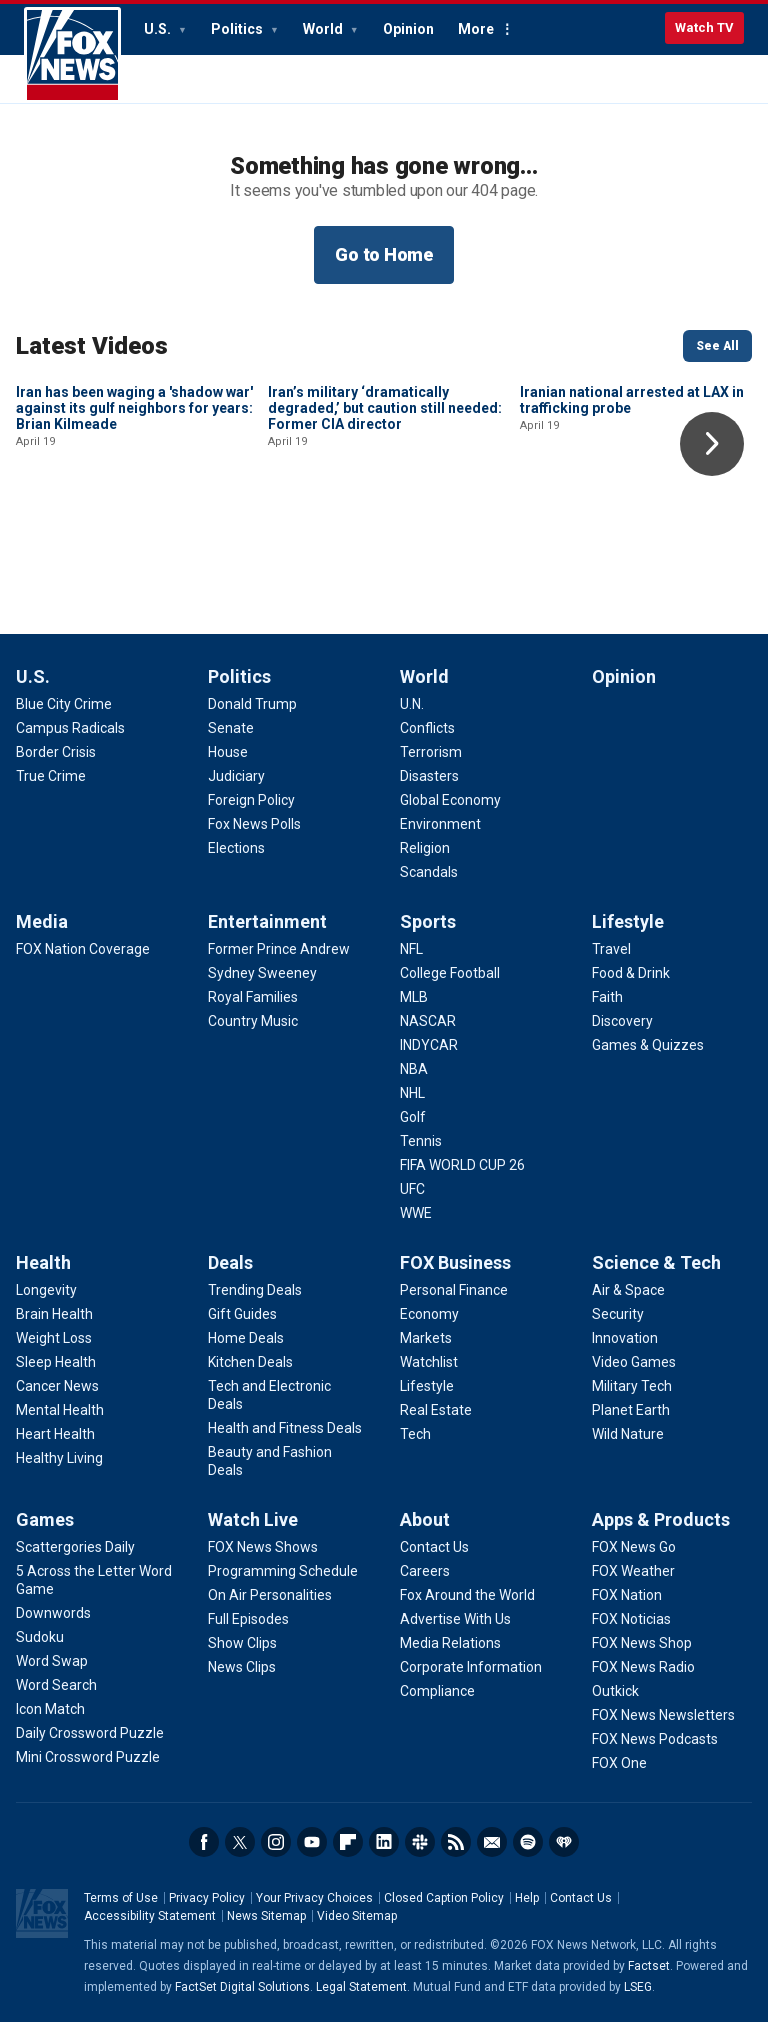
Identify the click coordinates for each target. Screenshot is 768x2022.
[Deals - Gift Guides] (242, 1314)
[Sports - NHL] (412, 1093)
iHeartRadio (564, 1842)
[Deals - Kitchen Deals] (250, 1362)
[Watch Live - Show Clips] (242, 1643)
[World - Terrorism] (431, 752)
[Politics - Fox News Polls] (254, 824)
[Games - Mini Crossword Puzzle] (88, 1757)
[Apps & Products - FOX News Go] (634, 1547)
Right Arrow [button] (712, 444)
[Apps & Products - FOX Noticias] (631, 1619)
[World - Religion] (425, 848)
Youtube (312, 1842)
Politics (238, 29)
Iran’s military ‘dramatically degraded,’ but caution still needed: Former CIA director (385, 543)
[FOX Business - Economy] (429, 1314)
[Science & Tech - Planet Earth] (631, 1410)
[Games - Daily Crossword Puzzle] (90, 1733)
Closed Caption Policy (444, 1898)
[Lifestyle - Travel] (611, 949)
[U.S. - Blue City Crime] (64, 704)
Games (45, 1519)
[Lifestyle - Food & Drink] (631, 973)
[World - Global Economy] (450, 800)
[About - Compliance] (437, 1691)
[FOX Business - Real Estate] (436, 1410)
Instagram (276, 1842)
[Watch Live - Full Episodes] (248, 1619)
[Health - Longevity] (46, 1290)
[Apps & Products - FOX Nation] (627, 1595)
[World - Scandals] (429, 872)
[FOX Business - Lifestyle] (427, 1386)
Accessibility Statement (150, 1916)
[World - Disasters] (429, 776)
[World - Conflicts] (427, 728)
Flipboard (348, 1842)
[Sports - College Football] (450, 973)
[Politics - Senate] (231, 728)
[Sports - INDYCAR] (429, 1045)
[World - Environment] (440, 824)
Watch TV (704, 27)
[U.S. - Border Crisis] (56, 752)
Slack (420, 1842)
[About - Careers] (425, 1571)
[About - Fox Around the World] (467, 1595)
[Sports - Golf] (413, 1117)
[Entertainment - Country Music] (253, 1021)
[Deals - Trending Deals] (255, 1290)
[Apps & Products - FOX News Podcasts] (655, 1739)
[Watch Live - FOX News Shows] (263, 1547)
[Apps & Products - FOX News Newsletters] (663, 1715)
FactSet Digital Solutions (242, 1987)
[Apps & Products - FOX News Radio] (643, 1667)
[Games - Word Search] (56, 1685)
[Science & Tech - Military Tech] (632, 1386)
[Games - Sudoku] (40, 1637)
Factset (649, 1966)
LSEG (638, 1987)
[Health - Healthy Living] (59, 1458)
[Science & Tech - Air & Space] (628, 1290)
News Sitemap (266, 1916)
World (324, 29)
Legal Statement (361, 1987)
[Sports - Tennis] (421, 1141)
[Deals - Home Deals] (246, 1338)
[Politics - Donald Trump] (252, 704)
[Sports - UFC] (412, 1189)
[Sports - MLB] (414, 997)
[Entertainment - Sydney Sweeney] (262, 973)
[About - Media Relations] (450, 1643)
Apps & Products (661, 1519)
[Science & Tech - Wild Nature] (628, 1434)
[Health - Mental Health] (60, 1410)
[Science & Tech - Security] (618, 1314)
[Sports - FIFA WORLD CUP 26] (462, 1165)
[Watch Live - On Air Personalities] (270, 1595)
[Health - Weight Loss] (54, 1338)
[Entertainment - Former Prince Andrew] (279, 949)
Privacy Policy (207, 1898)
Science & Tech (656, 1262)
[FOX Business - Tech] (415, 1434)
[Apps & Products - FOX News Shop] (642, 1643)
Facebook (204, 1842)
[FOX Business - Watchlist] (429, 1362)
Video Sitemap (357, 1916)
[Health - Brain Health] (54, 1314)
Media (42, 921)
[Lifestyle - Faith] (607, 997)
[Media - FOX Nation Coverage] (83, 949)
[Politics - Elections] (236, 848)
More (476, 29)
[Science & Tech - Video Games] (634, 1362)
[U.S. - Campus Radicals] (70, 728)
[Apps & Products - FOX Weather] (633, 1571)
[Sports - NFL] (411, 949)
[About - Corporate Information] (471, 1667)
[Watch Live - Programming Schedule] (283, 1571)
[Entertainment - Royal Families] (253, 997)
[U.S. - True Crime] (51, 776)
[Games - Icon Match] (50, 1709)
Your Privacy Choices (314, 1898)
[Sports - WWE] (416, 1213)
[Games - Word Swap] (52, 1661)
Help (527, 1898)
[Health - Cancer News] (57, 1386)
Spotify (528, 1842)
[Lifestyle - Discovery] (622, 1021)
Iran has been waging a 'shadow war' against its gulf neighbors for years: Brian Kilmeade (134, 543)
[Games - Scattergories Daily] (75, 1547)
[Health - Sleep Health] (56, 1362)
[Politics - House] (228, 752)
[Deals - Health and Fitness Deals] (285, 1428)
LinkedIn (384, 1842)
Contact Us (581, 1898)
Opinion (408, 29)
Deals (230, 1262)
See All (717, 346)
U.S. (159, 29)
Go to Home (384, 254)
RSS (456, 1842)
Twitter (240, 1842)
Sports (428, 921)
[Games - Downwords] (53, 1613)
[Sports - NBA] (414, 1069)
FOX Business (455, 1262)
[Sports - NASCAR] (428, 1021)
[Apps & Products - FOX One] (619, 1763)
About (425, 1519)
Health (43, 1262)
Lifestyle (628, 921)
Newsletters (492, 1842)
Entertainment (267, 921)
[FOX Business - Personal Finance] (454, 1290)
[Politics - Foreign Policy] (251, 800)
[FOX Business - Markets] (426, 1338)
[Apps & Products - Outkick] (615, 1691)
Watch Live (253, 1519)
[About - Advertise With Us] (455, 1619)
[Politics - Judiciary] (236, 776)
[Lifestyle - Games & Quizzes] (648, 1045)
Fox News (72, 55)
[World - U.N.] (412, 704)
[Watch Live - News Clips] (242, 1667)
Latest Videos (92, 346)
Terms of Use (121, 1898)
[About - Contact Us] (434, 1547)
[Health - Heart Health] (55, 1434)
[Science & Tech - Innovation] (625, 1338)
